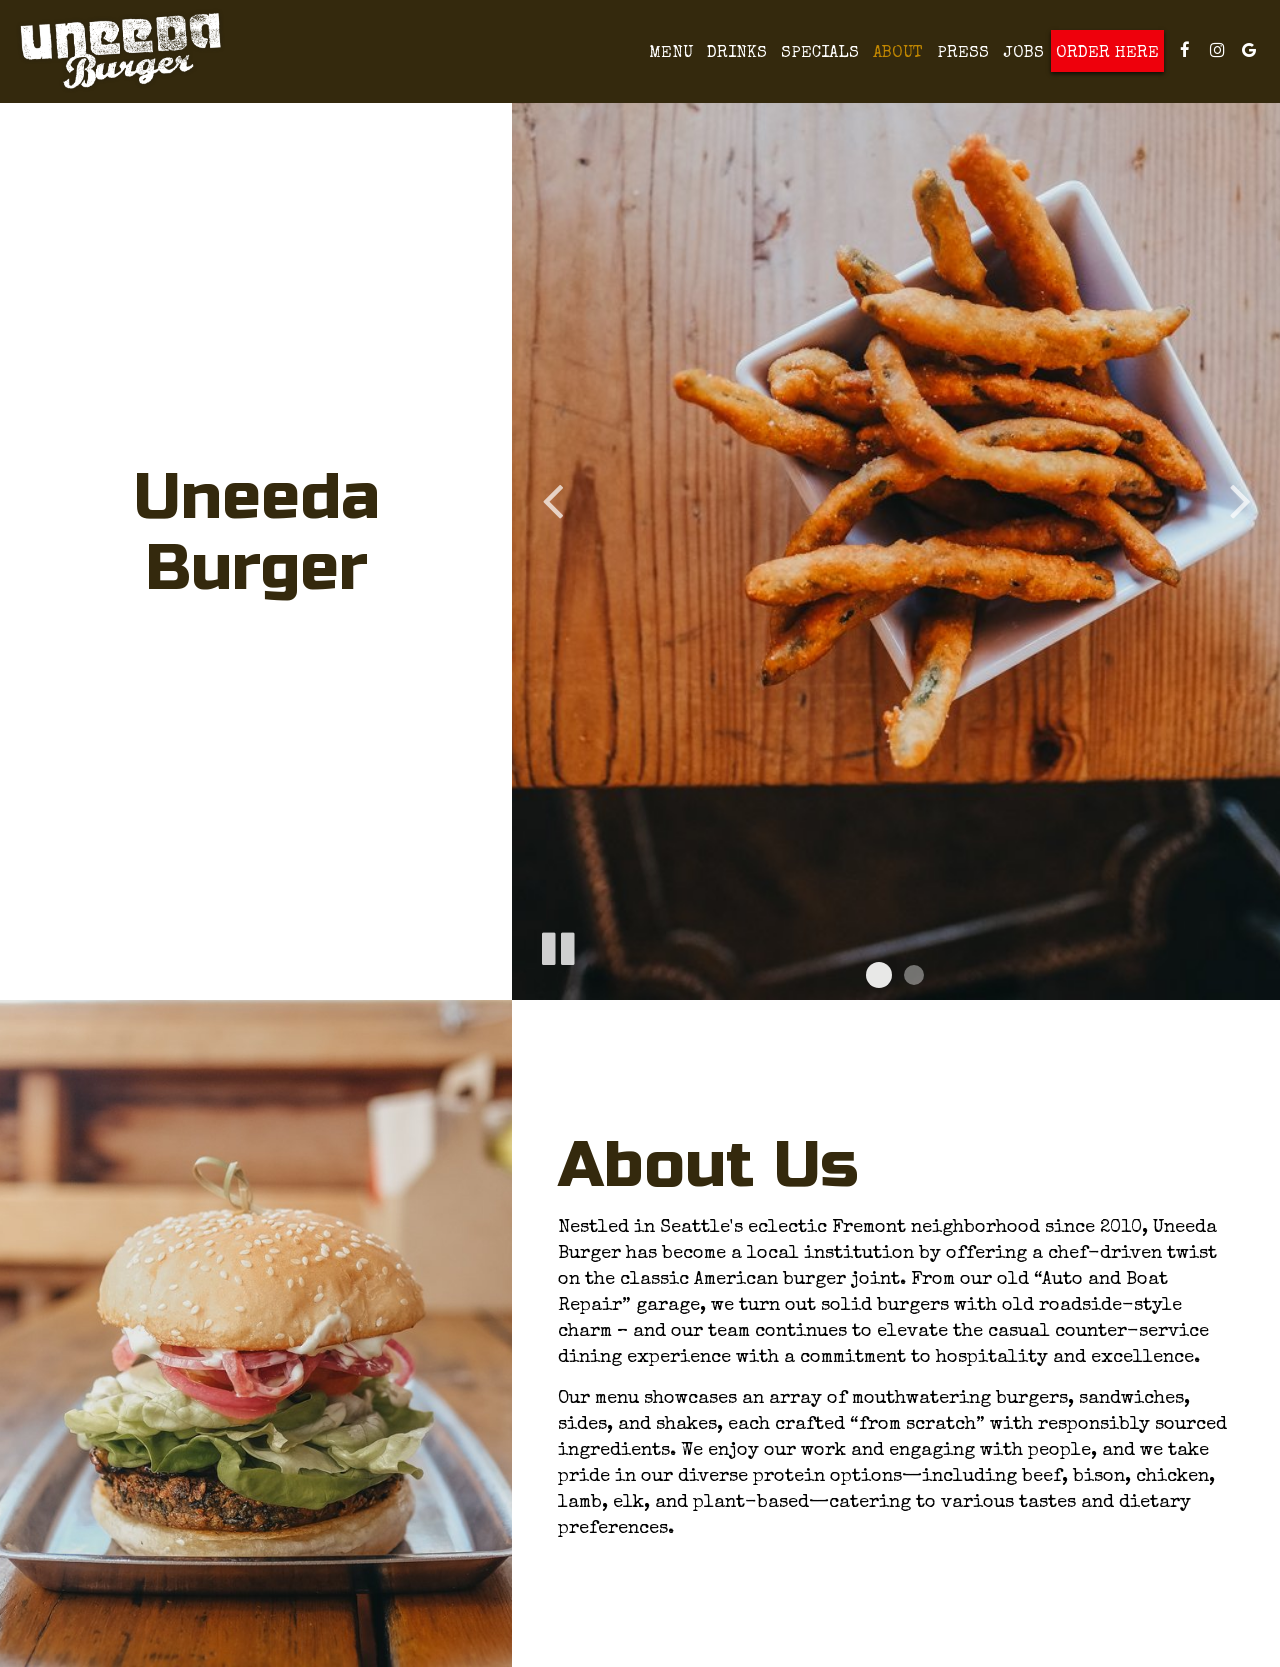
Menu (671, 53)
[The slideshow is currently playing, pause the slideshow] (557, 945)
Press (963, 53)
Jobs (1023, 53)
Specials (820, 53)
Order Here (1107, 53)
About (898, 53)
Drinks (737, 53)
